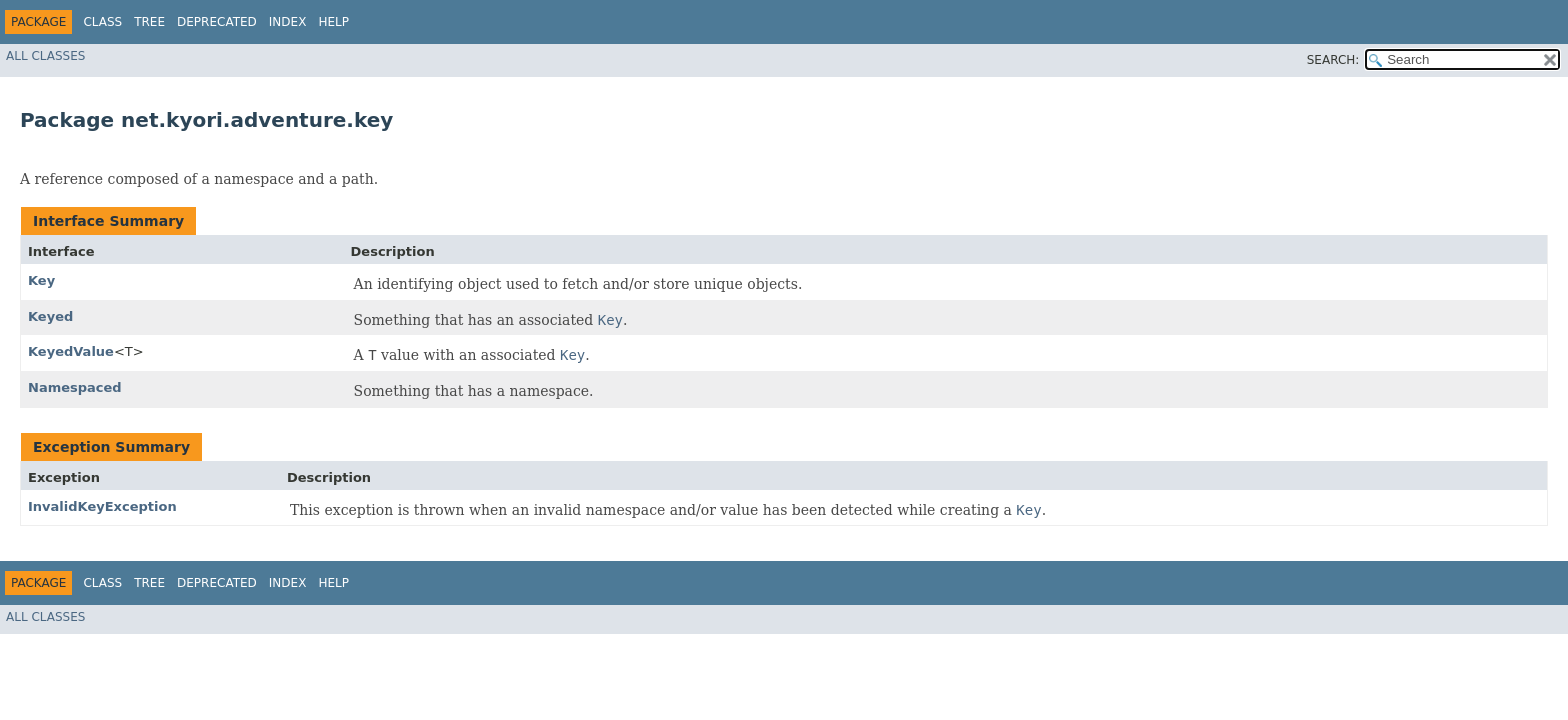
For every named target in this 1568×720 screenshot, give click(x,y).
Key (41, 280)
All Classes (45, 56)
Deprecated (217, 22)
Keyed (50, 316)
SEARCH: (1333, 60)
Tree (149, 22)
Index (288, 22)
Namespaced (75, 387)
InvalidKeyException (102, 506)
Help (333, 22)
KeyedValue (71, 351)
